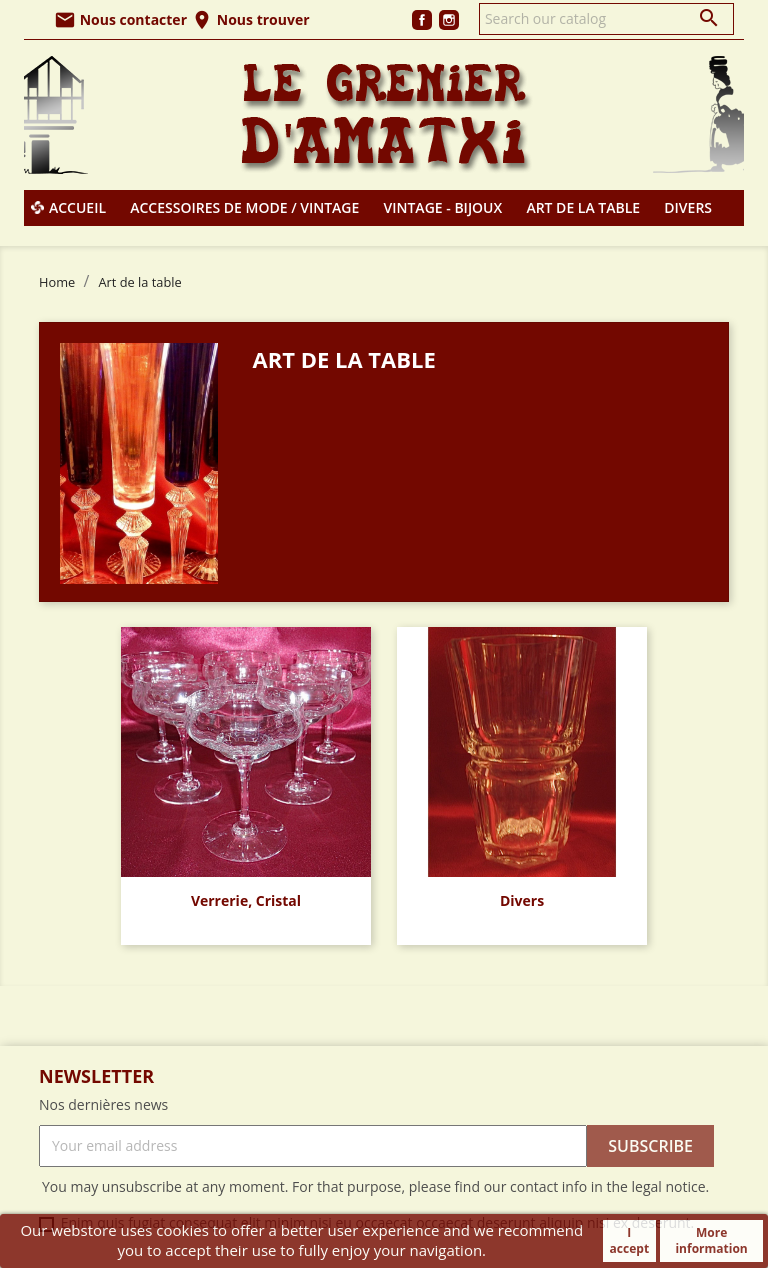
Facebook (422, 20)
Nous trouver (250, 19)
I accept (629, 1240)
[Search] (606, 19)
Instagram (449, 20)
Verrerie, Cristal (246, 900)
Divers (688, 207)
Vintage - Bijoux (443, 207)
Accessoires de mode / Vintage (244, 207)
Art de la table (583, 207)
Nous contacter (120, 19)
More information (711, 1240)
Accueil (77, 207)
